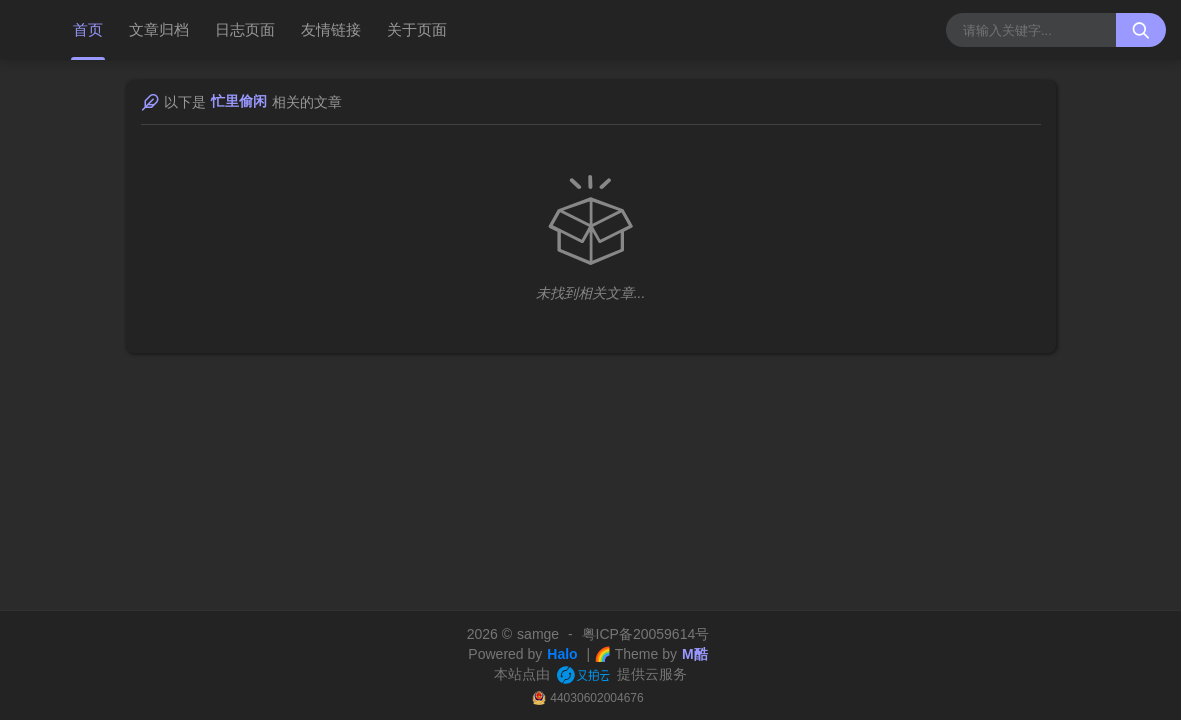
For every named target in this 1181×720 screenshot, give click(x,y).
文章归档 (159, 29)
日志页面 (245, 29)
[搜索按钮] (1141, 30)
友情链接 (331, 29)
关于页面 (417, 29)
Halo (562, 654)
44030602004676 (596, 698)
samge (538, 634)
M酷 (695, 654)
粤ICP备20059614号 (646, 634)
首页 (88, 29)
